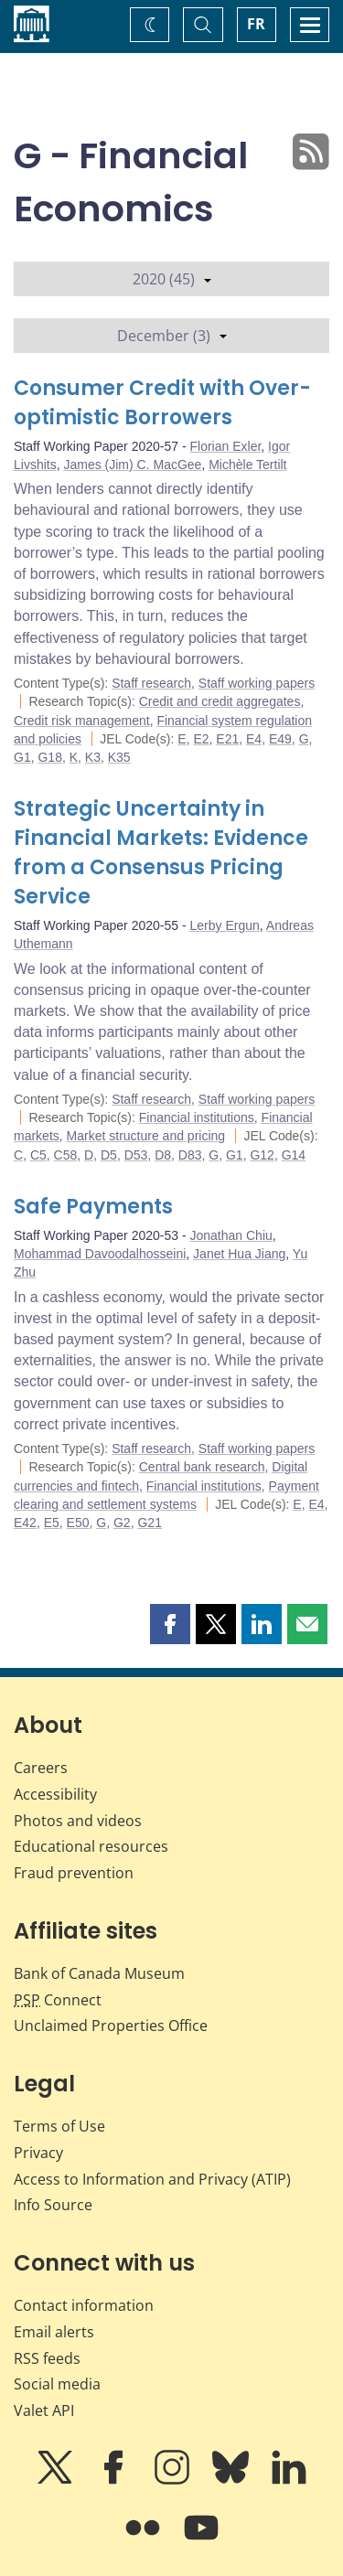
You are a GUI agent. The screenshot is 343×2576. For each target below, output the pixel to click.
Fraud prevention (74, 1873)
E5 (51, 1522)
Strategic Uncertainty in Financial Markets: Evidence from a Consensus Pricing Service (161, 853)
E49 (280, 739)
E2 (201, 739)
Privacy (38, 2153)
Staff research (151, 683)
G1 (22, 757)
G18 (49, 757)
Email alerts (54, 2332)
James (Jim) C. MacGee (132, 464)
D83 (190, 1155)
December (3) (172, 336)
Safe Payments (93, 1206)
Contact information (84, 2305)
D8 (163, 1155)
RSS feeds (47, 2358)
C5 (38, 1155)
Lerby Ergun (225, 925)
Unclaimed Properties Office (111, 2025)
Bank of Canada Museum (99, 1973)
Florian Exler (226, 446)
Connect (58, 2000)
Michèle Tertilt (247, 464)
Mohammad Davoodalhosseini (100, 1253)
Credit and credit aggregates (220, 701)
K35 (119, 757)
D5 (109, 1155)
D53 (136, 1155)
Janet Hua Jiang (239, 1253)
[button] (170, 1624)
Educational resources (91, 1846)
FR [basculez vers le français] (256, 24)
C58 (66, 1155)
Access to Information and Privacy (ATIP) (152, 2179)
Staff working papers (256, 683)
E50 (78, 1522)
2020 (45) (172, 279)
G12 (261, 1155)
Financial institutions (196, 1117)
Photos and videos (78, 1821)
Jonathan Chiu (231, 1235)
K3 (93, 757)
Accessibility (55, 1794)
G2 (122, 1522)
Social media (57, 2384)
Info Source (53, 2205)
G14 (293, 1155)
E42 (25, 1522)
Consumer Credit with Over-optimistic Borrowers (162, 403)
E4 (254, 739)
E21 (227, 739)
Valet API (44, 2410)
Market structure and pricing (146, 1135)
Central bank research (202, 1466)
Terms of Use (59, 2126)
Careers (41, 1768)
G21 (149, 1522)
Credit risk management (82, 720)
